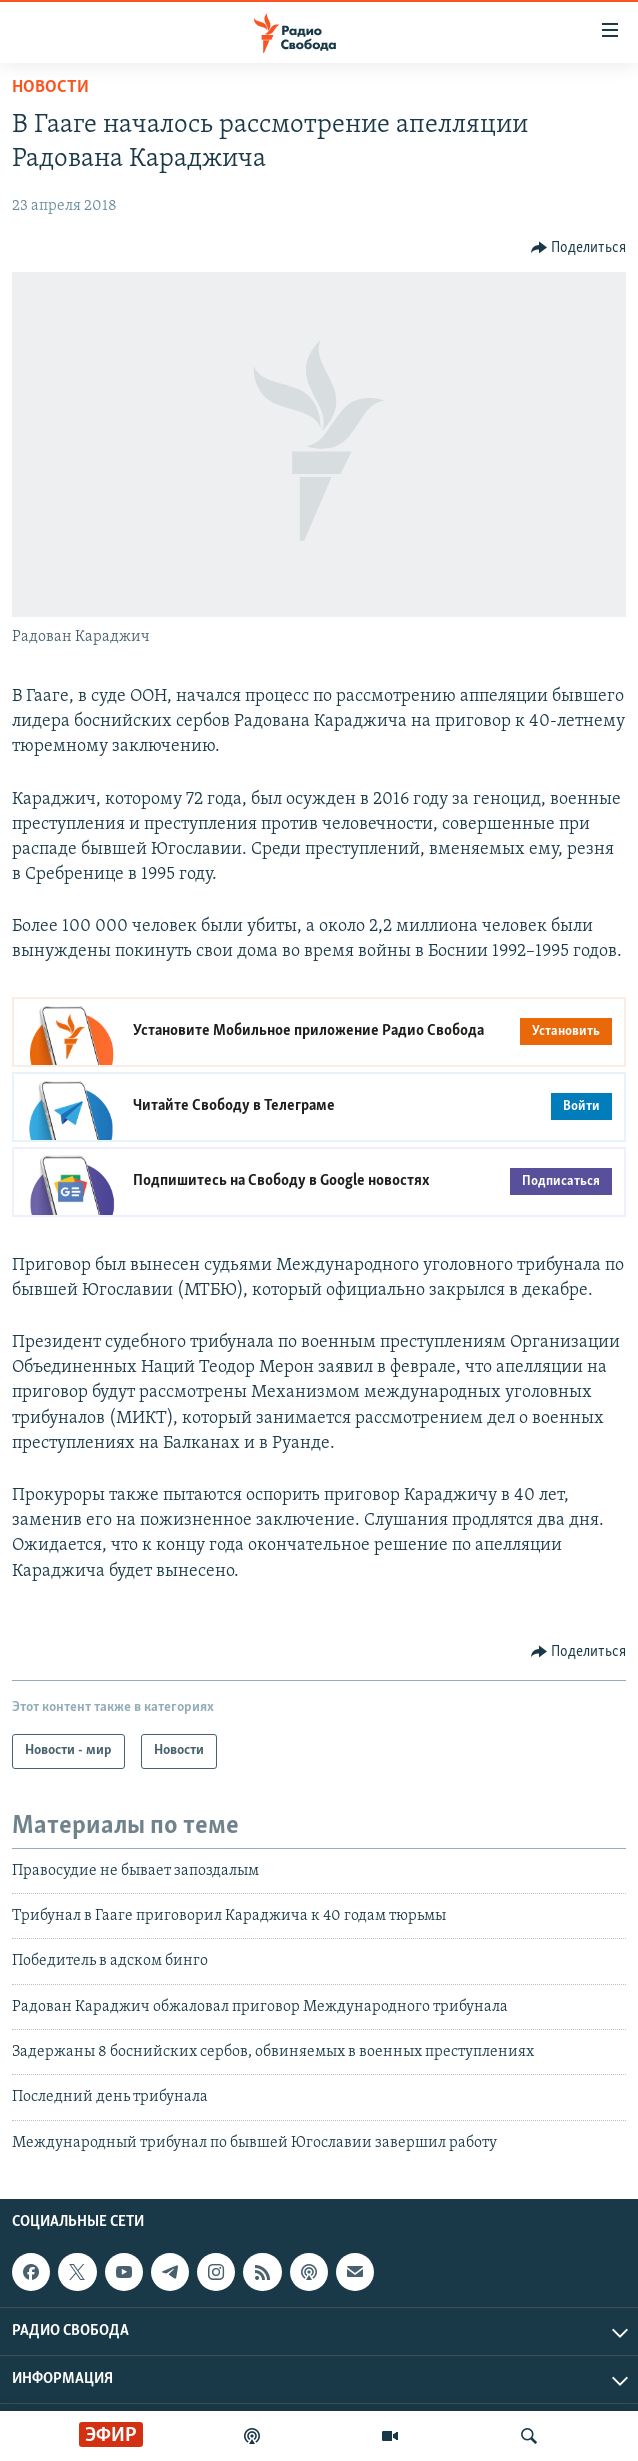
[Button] (579, 248)
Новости (50, 87)
